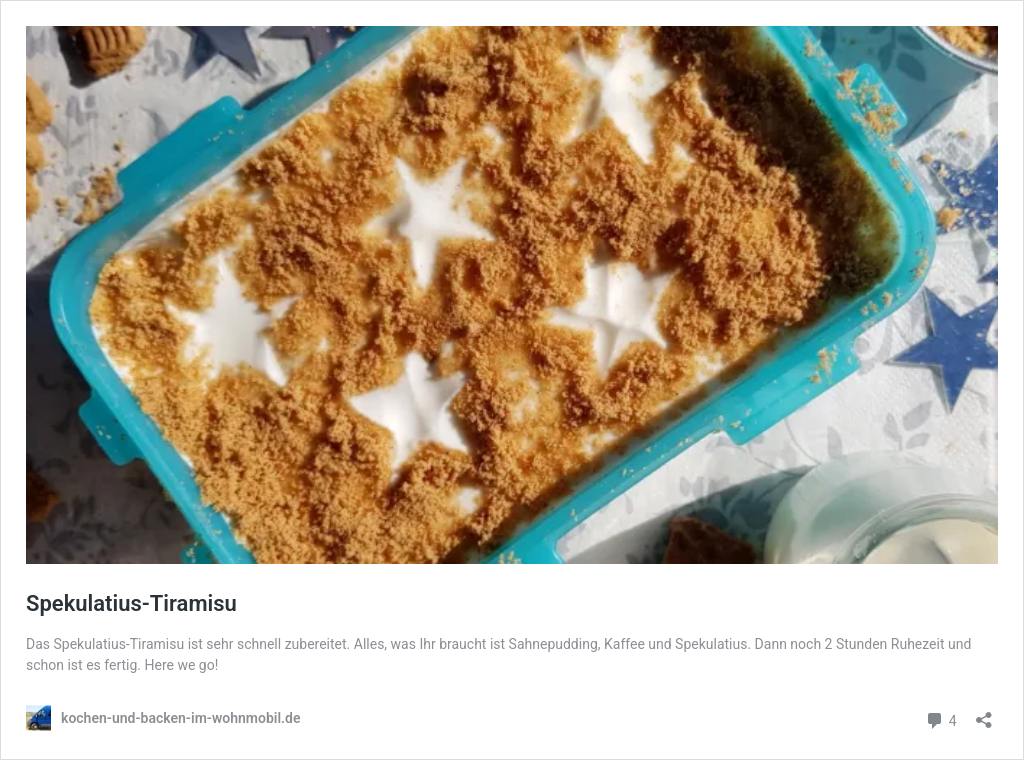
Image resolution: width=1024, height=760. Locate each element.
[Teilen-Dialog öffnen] (984, 713)
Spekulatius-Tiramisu (131, 603)
